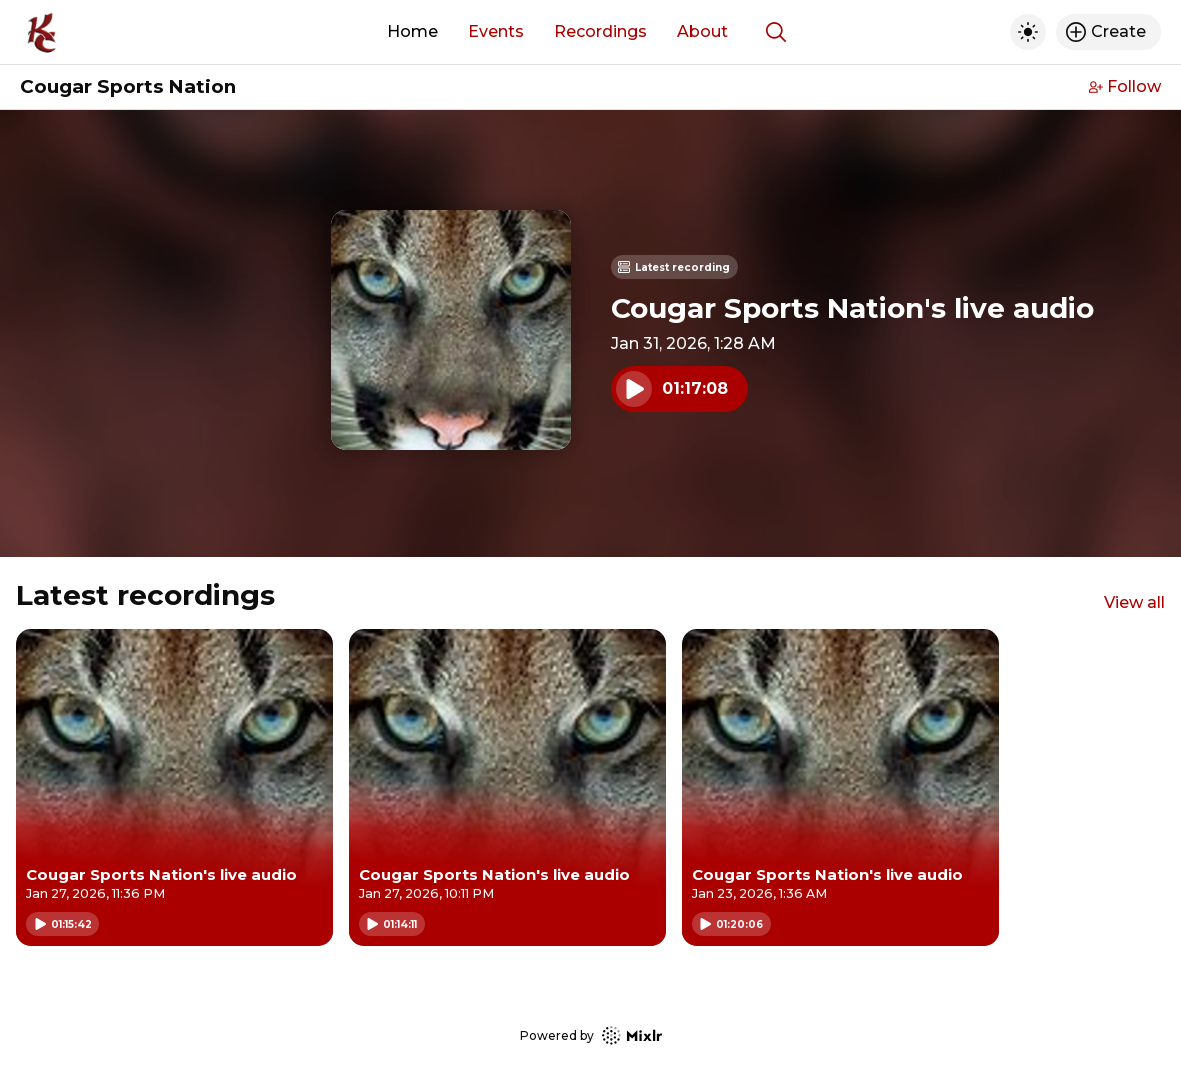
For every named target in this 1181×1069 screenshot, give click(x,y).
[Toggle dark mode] (1028, 32)
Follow (1125, 86)
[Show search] (776, 32)
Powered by (591, 1035)
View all (1134, 602)
